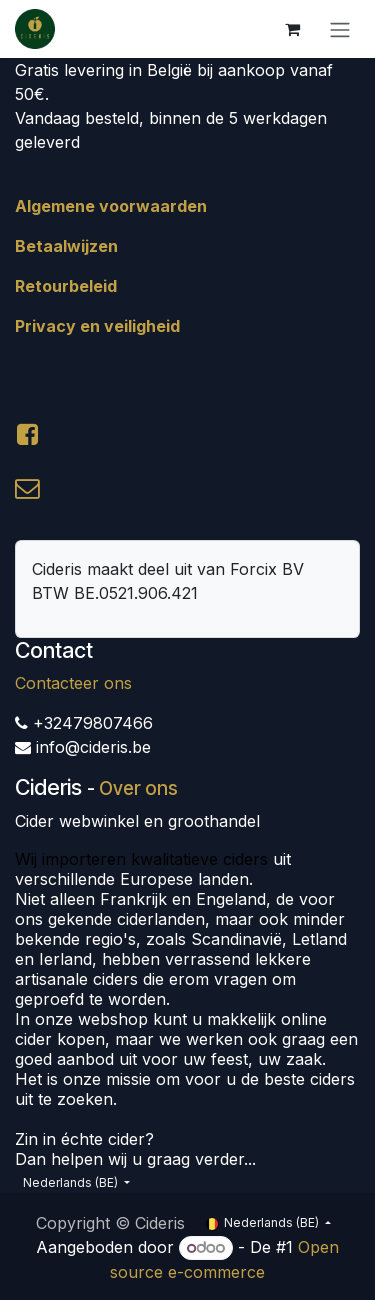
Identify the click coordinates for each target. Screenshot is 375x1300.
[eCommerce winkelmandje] (292, 29)
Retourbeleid (66, 286)
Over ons (138, 788)
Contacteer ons (73, 683)
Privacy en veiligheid (97, 326)
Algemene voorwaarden (111, 206)
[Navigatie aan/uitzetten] (340, 29)
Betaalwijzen (66, 246)
